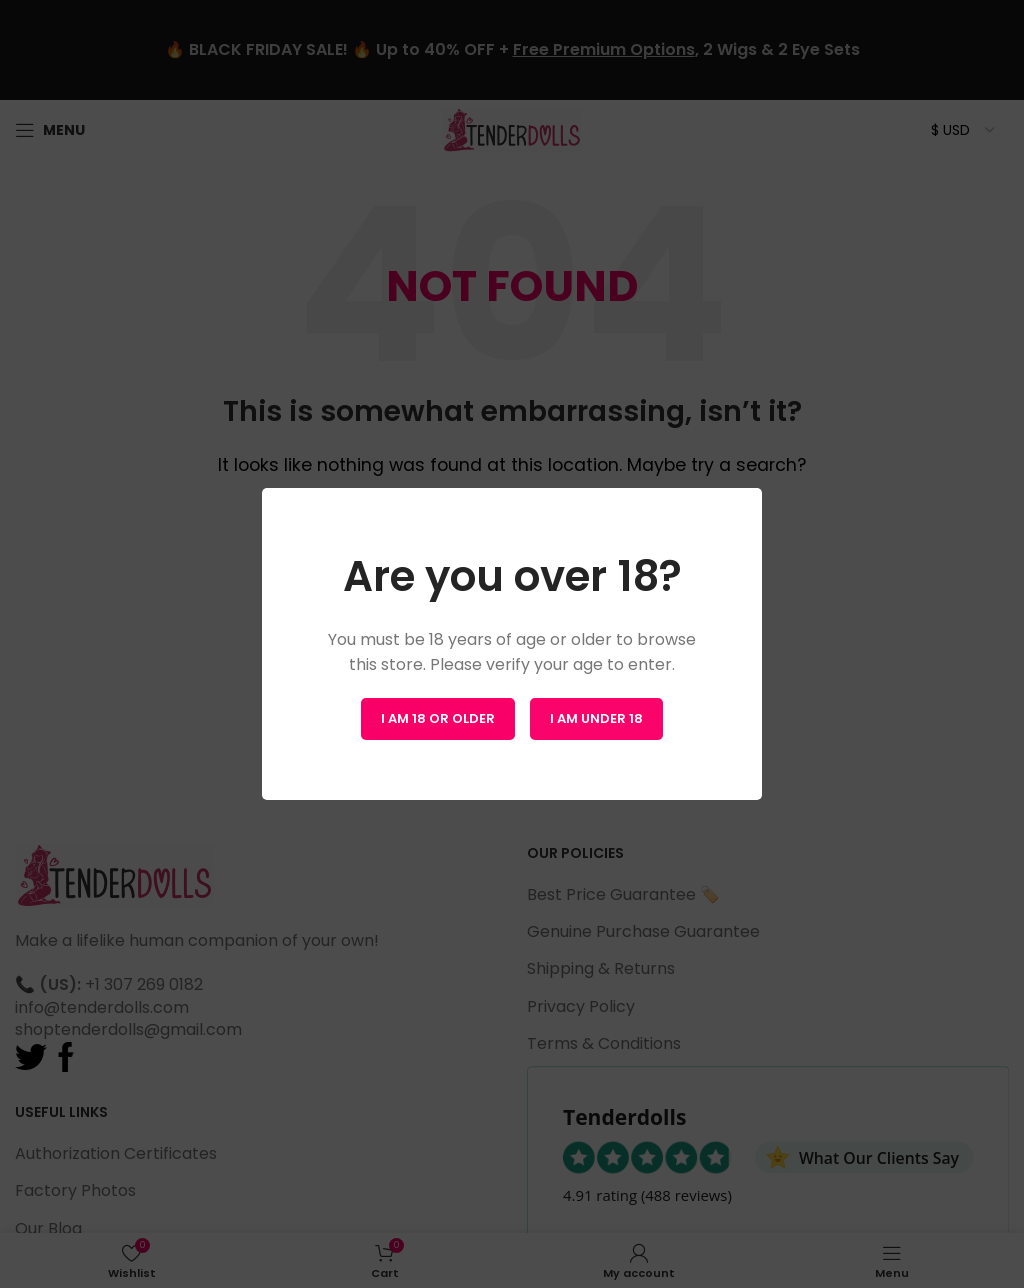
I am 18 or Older (438, 718)
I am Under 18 (596, 718)
